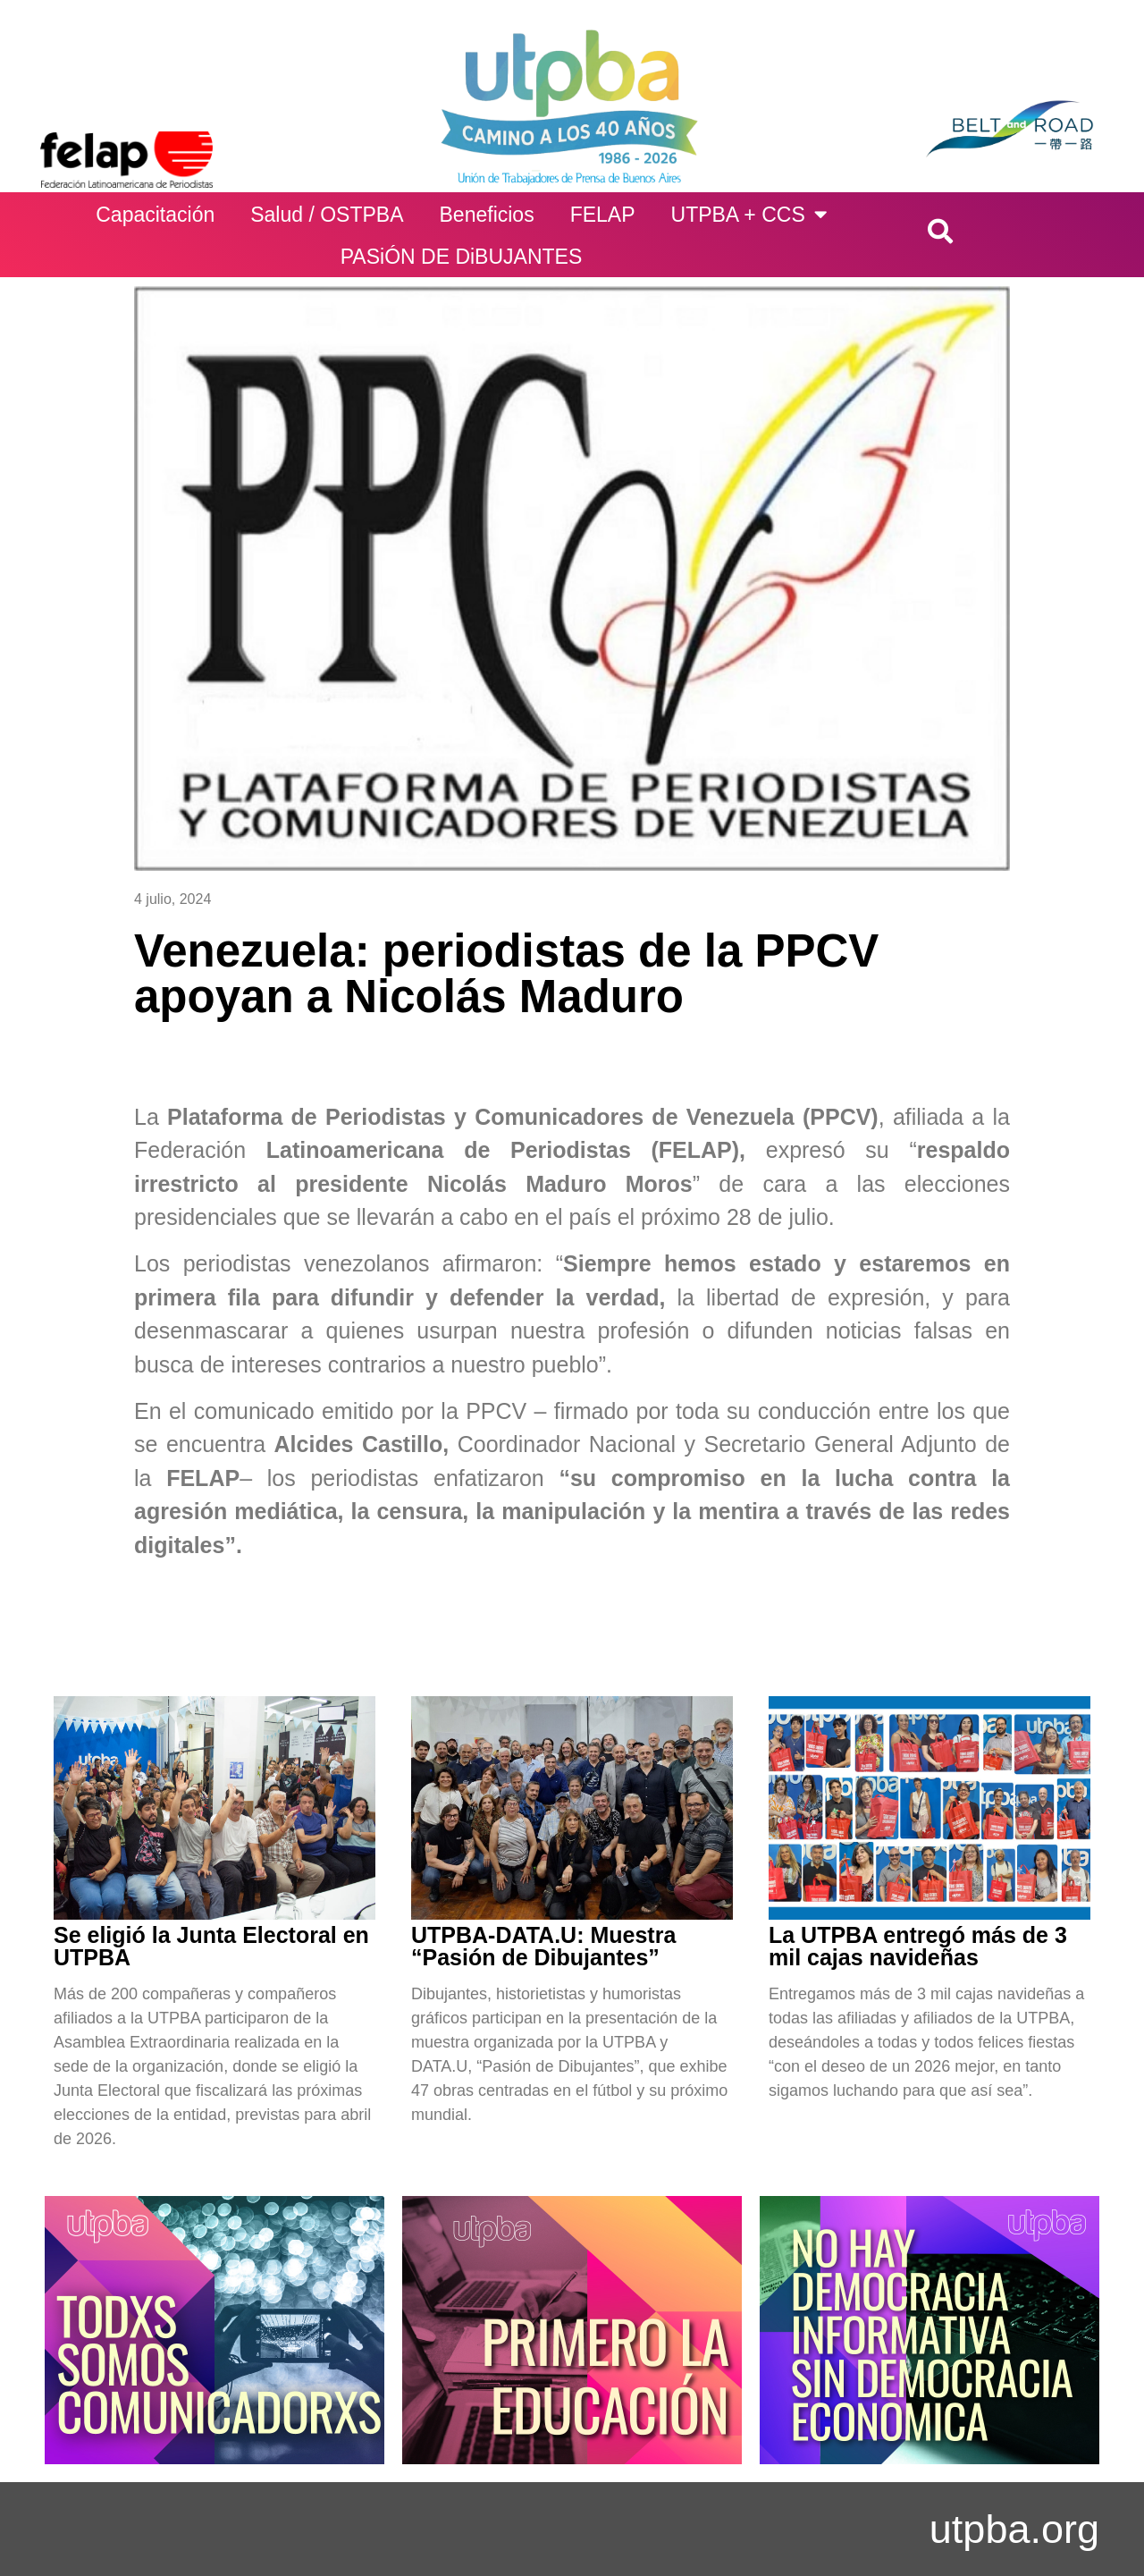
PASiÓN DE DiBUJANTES (462, 256)
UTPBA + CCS (749, 214)
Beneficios (487, 214)
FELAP (602, 214)
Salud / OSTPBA (326, 214)
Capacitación (155, 214)
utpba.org (1014, 2529)
